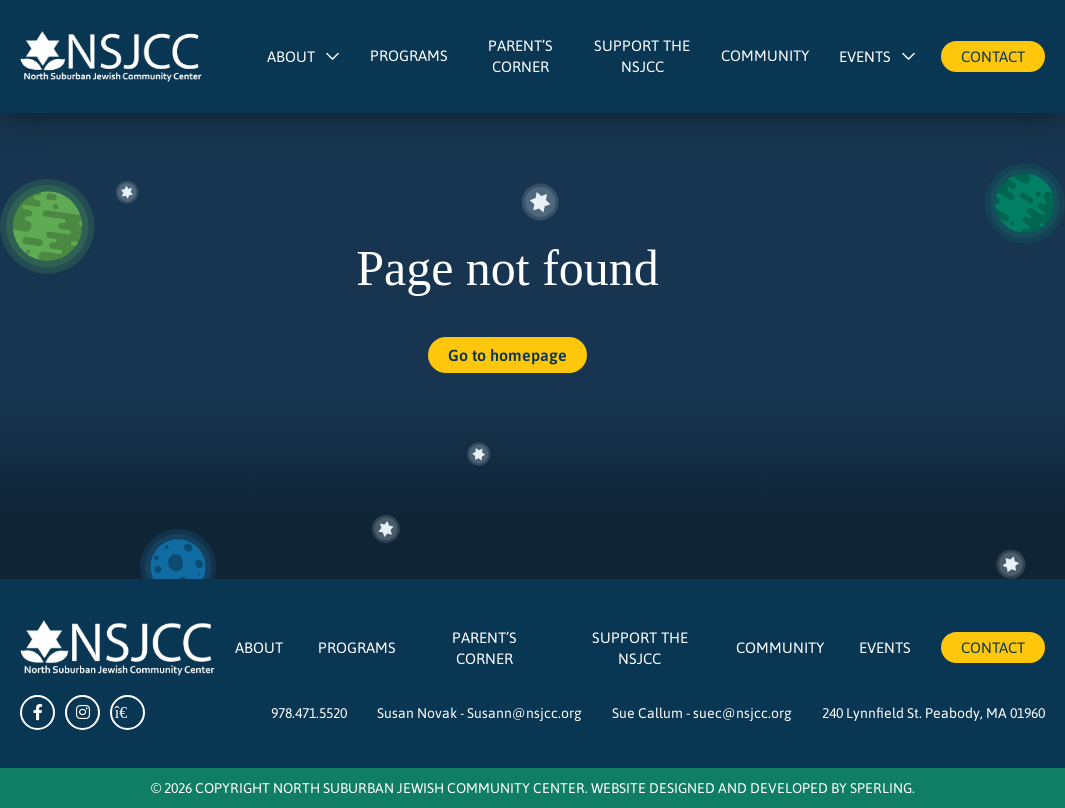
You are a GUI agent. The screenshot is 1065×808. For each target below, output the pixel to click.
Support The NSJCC (642, 55)
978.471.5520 (309, 712)
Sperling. (882, 787)
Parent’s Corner (520, 55)
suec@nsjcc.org (742, 712)
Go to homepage (507, 354)
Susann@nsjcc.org (524, 712)
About (291, 56)
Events (865, 56)
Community (765, 55)
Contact (993, 56)
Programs (409, 55)
